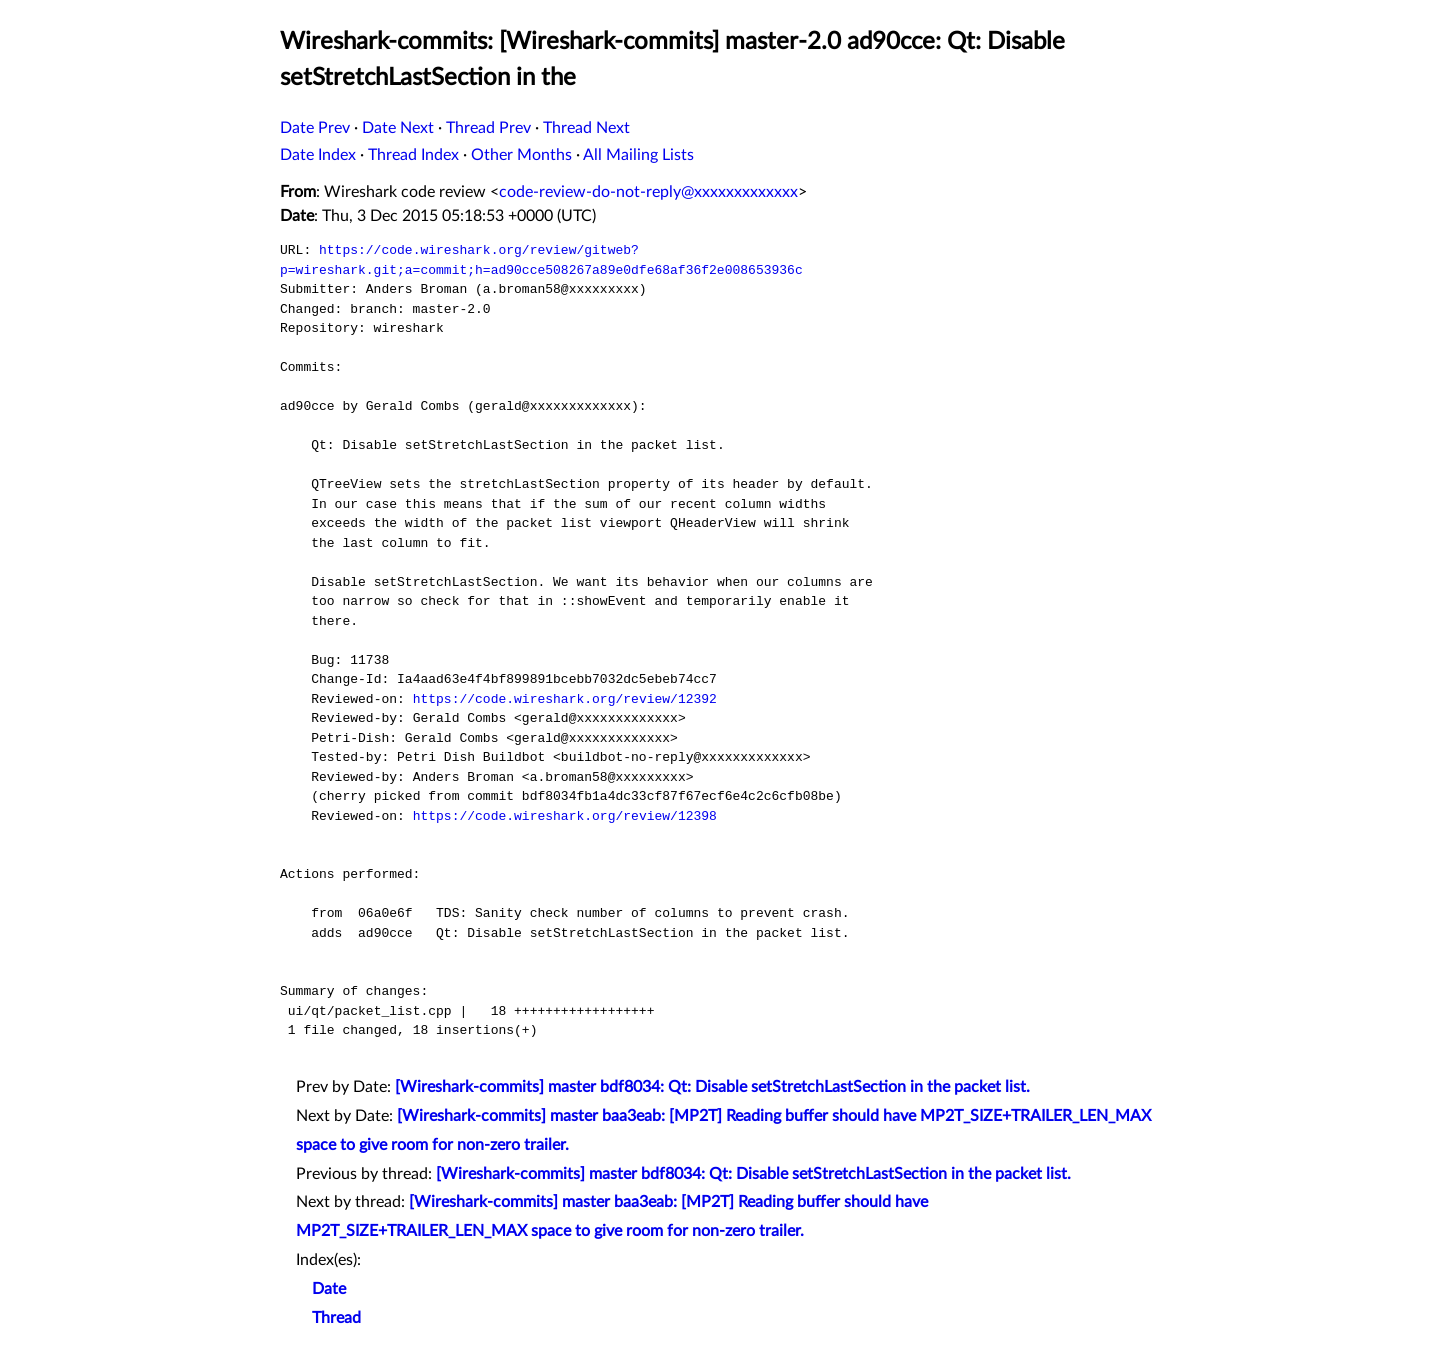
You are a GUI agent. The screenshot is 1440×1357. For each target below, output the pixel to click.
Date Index (318, 155)
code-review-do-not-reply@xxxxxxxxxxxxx (648, 192)
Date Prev (315, 128)
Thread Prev (488, 128)
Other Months (521, 155)
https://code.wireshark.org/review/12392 (565, 699)
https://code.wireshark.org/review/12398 (565, 816)
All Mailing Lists (638, 155)
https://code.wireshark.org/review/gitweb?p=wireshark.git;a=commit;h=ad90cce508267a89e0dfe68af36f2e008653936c (541, 260)
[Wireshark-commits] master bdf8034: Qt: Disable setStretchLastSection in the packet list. (712, 1087)
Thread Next (586, 128)
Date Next (398, 128)
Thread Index (413, 155)
